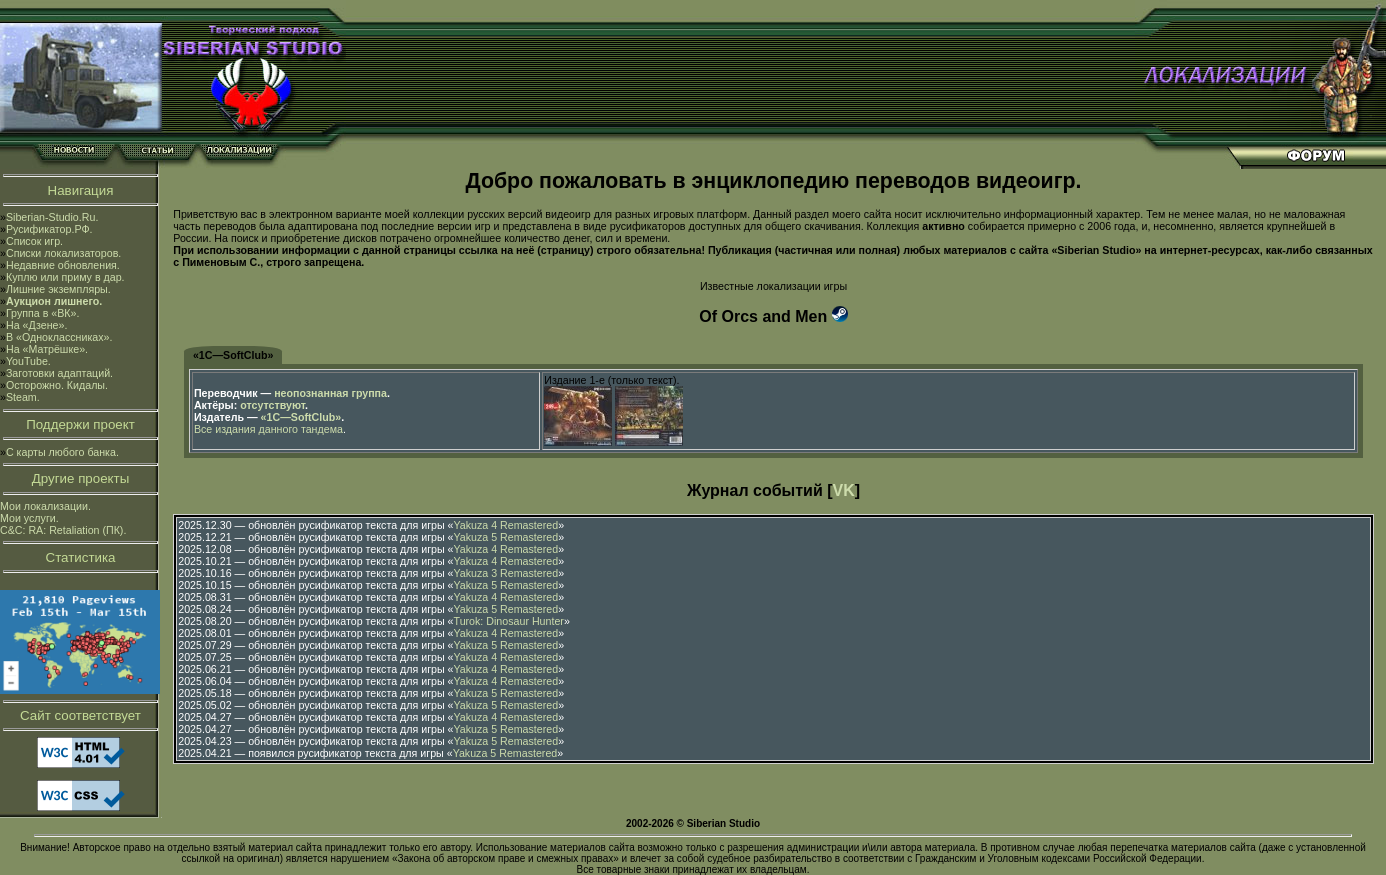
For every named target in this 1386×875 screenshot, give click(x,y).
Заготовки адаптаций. (59, 373)
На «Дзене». (36, 325)
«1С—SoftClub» (233, 355)
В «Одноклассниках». (59, 337)
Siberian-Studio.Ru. (52, 217)
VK (844, 490)
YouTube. (28, 361)
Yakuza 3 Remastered (506, 573)
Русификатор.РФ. (49, 229)
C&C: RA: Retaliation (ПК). (63, 530)
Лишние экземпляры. (58, 289)
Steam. (23, 397)
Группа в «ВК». (43, 313)
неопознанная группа (330, 393)
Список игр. (34, 241)
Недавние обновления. (63, 265)
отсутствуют (272, 405)
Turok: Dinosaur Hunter (509, 621)
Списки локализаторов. (63, 253)
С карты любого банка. (62, 452)
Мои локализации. (45, 506)
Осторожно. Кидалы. (57, 385)
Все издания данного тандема (268, 429)
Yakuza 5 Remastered (506, 537)
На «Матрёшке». (47, 349)
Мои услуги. (29, 518)
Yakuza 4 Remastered (506, 525)
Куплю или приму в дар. (65, 277)
